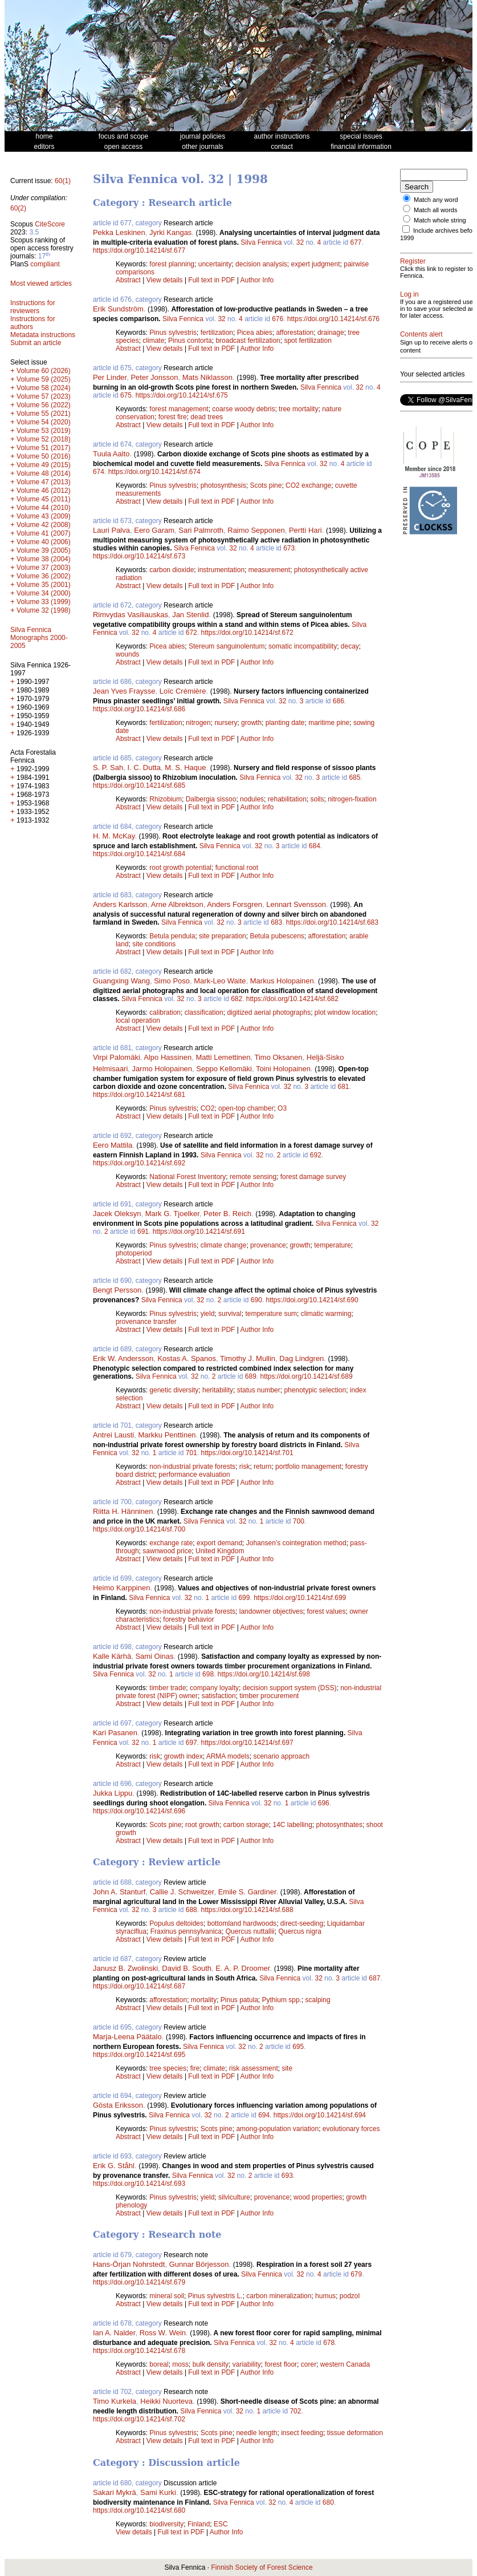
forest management (178, 409)
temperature (332, 1245)
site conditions (154, 944)
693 (287, 2176)
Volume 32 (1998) (44, 610)
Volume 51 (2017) (44, 448)
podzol (350, 2296)
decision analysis (261, 264)
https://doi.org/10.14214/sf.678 (139, 2351)
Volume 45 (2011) (44, 499)
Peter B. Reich (227, 1213)
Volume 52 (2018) (44, 439)
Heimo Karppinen (121, 1587)
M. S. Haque (185, 767)
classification (204, 1012)
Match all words (435, 209)
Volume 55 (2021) (44, 414)
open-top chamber (246, 1108)
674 (98, 472)
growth (251, 723)
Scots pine (266, 485)
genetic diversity (173, 1390)
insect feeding (302, 2433)
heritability (217, 1390)
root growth (202, 1825)
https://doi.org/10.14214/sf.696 (139, 1811)
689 (250, 1376)
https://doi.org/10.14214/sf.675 (182, 395)
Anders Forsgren (234, 904)
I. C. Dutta (144, 767)
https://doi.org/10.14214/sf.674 (154, 472)
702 (295, 2411)
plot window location (345, 1012)
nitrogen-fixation (352, 799)
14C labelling (292, 1825)
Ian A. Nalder (114, 2332)
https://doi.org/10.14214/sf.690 (312, 1300)
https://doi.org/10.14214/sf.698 (264, 1674)
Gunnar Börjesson (199, 2264)
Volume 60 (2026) (44, 371)
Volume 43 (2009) (44, 516)
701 (191, 1453)
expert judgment (315, 264)
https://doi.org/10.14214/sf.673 (139, 556)
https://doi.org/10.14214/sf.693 (139, 2184)
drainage (330, 333)
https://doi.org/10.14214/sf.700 (139, 1529)
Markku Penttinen (166, 1435)
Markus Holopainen (282, 981)
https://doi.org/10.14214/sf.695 (139, 2055)
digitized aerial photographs (269, 1012)
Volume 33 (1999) (44, 602)
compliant (44, 264)
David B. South (186, 1968)
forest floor (280, 2364)
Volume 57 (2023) (44, 396)
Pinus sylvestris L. (215, 2296)
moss (180, 2364)
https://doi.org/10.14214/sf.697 (247, 1743)
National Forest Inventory (187, 1177)
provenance (268, 1245)
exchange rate (171, 1543)
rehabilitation (287, 799)
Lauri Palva (111, 530)
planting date (285, 723)
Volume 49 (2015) (44, 465)
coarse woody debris (243, 409)
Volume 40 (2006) (44, 542)
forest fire (172, 417)
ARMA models (228, 1756)
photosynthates (339, 1825)
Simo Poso (172, 981)
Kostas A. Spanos (186, 1358)
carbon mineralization (278, 2296)
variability (247, 2364)
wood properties (317, 2197)
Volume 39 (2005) (44, 550)
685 (354, 777)
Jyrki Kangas (170, 232)
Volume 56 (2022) (44, 405)
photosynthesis (223, 485)
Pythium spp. (281, 2000)
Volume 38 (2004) (44, 559)
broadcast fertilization (247, 341)
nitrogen (198, 723)
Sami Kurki (158, 2492)
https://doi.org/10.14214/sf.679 (139, 2282)
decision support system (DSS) (290, 1688)
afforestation (294, 333)
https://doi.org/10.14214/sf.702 (139, 2419)
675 (126, 395)
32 (300, 242)
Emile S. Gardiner (247, 1892)
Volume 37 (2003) (44, 568)
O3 (282, 1108)
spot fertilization (307, 341)
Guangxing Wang (121, 981)
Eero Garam (154, 530)
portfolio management (308, 1467)
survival (230, 1314)
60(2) (18, 208)
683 (276, 922)
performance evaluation (194, 1475)
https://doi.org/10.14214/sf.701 (247, 1453)
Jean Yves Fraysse (124, 691)
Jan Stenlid (190, 614)
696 (323, 1803)
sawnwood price (166, 1551)
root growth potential (180, 868)
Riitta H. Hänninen (123, 1511)
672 (191, 633)
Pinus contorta (190, 341)
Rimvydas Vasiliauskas (130, 614)
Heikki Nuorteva (166, 2401)
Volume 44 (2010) (44, 508)
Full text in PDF (211, 280)
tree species (167, 2068)
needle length (256, 2433)
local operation (138, 1020)
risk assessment (253, 2068)
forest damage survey (313, 1177)
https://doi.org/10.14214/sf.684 (139, 854)
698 (208, 1674)
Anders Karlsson (120, 904)
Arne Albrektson (177, 904)
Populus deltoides (176, 1923)
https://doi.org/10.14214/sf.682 (292, 999)
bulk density (211, 2364)
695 (298, 2047)
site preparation (222, 936)
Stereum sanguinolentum (226, 646)
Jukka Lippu (112, 1793)
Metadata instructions (42, 335)
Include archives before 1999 (429, 241)
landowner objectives (271, 1611)
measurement (269, 570)
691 (143, 1232)
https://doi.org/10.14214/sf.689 (306, 1376)
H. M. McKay (113, 836)
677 (355, 242)
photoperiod (134, 1253)
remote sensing (253, 1177)
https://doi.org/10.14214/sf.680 (139, 2510)
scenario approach (281, 1756)
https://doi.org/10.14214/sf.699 (300, 1598)
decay (350, 646)
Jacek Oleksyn (117, 1213)
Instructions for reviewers (32, 307)
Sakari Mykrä (114, 2492)
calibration (165, 1012)
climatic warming (326, 1314)
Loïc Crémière (183, 691)
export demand (219, 1543)
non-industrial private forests (192, 1467)
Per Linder (110, 377)
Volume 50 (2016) (44, 456)
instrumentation (221, 570)
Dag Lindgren (301, 1358)
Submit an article (35, 343)
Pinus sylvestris (173, 333)
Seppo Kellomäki (224, 1068)
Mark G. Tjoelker (172, 1213)
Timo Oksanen (278, 1057)
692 (315, 1155)
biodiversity (166, 2524)
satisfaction (219, 1696)
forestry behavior (188, 1619)
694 (264, 2115)
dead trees (206, 417)
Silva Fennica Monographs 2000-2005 (39, 638)
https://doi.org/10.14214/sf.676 (333, 319)
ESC (221, 2524)
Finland (198, 2524)
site (287, 2068)
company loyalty (214, 1688)
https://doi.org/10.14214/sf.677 (139, 250)
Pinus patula (239, 2000)
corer (308, 2364)
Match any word (436, 199)
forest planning (171, 264)
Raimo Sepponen (255, 530)
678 (329, 2343)
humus (325, 2296)
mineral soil (166, 2296)
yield (208, 1314)
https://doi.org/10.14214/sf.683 (332, 922)
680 (328, 2502)
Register (413, 268)
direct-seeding (301, 1923)
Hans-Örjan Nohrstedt (129, 2264)
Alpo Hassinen (167, 1057)
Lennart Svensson (296, 904)
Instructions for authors (32, 323)
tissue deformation (355, 2433)
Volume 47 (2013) (44, 482)
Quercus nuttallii (250, 1931)
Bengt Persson (117, 1290)
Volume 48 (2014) (44, 473)
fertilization (217, 333)
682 (236, 999)
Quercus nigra (299, 1931)
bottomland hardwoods (241, 1923)
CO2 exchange (308, 485)
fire (195, 2068)
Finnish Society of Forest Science (261, 2567)
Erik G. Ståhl (113, 2165)
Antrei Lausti (113, 1435)
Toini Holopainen (283, 1068)
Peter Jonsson (154, 377)
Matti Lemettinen (222, 1057)
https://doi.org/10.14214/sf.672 (247, 633)
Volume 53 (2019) (44, 431)
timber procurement (269, 1696)
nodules (252, 799)
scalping (318, 2000)
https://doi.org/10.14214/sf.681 (139, 1095)
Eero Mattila (112, 1145)
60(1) (63, 181)
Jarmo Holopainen (162, 1068)
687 (374, 1978)
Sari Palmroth (200, 530)
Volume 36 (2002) (44, 576)
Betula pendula (172, 936)
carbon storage (246, 1825)
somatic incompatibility (302, 646)
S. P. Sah (108, 767)
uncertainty (215, 264)
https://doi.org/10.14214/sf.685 (139, 785)
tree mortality (298, 409)
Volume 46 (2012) (44, 491)
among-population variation (277, 2129)
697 (191, 1743)
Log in (409, 308)
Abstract (128, 280)
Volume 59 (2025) (44, 379)
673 (289, 548)
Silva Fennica (261, 242)
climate (153, 341)
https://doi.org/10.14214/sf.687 (139, 1986)
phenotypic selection (315, 1390)
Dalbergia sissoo (211, 799)
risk (244, 1467)
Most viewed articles (41, 283)
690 (256, 1300)
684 (314, 846)
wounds (127, 654)
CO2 (208, 1108)
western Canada (345, 2364)
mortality (204, 2000)
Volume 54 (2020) (44, 422)
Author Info (257, 280)
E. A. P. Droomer (242, 1968)
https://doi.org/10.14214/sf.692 (139, 1163)
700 (298, 1521)
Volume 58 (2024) (44, 388)
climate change (224, 1245)
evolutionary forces (351, 2129)
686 (338, 701)
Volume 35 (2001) (44, 585)
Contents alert (421, 355)
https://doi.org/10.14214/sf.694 (320, 2115)
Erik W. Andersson (123, 1358)
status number (258, 1390)
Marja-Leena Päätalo (127, 2036)
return (262, 1467)
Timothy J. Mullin (247, 1358)
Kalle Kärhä (112, 1656)
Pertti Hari (305, 530)
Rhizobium (165, 799)
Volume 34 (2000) (44, 593)
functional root (236, 868)
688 (191, 1910)
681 (343, 1087)
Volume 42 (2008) (44, 525)
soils (317, 799)
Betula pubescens (277, 936)
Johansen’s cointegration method (296, 1543)
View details (165, 280)
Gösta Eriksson (118, 2105)
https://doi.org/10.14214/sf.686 (139, 709)
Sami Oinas (154, 1656)
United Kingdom (219, 1551)
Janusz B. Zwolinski (125, 1968)
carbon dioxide (171, 570)
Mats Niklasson (207, 377)
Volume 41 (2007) (44, 533)
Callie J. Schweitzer (182, 1892)
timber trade (167, 1688)
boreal (158, 2364)
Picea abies (254, 333)
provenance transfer (146, 1322)
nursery (225, 723)
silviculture (234, 2197)
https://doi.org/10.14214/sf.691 (199, 1232)
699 (244, 1598)
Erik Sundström (118, 309)
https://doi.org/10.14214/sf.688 (247, 1910)
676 (277, 319)
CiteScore (50, 224)
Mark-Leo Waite (220, 981)
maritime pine (328, 723)
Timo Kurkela (114, 2401)
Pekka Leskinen (119, 232)
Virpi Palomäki (116, 1057)
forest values (326, 1611)
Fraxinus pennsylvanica (186, 1931)
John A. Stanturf (119, 1892)
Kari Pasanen (115, 1732)
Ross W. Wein (163, 2332)
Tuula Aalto (111, 453)
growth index (183, 1756)
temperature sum (271, 1314)
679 (356, 2274)
